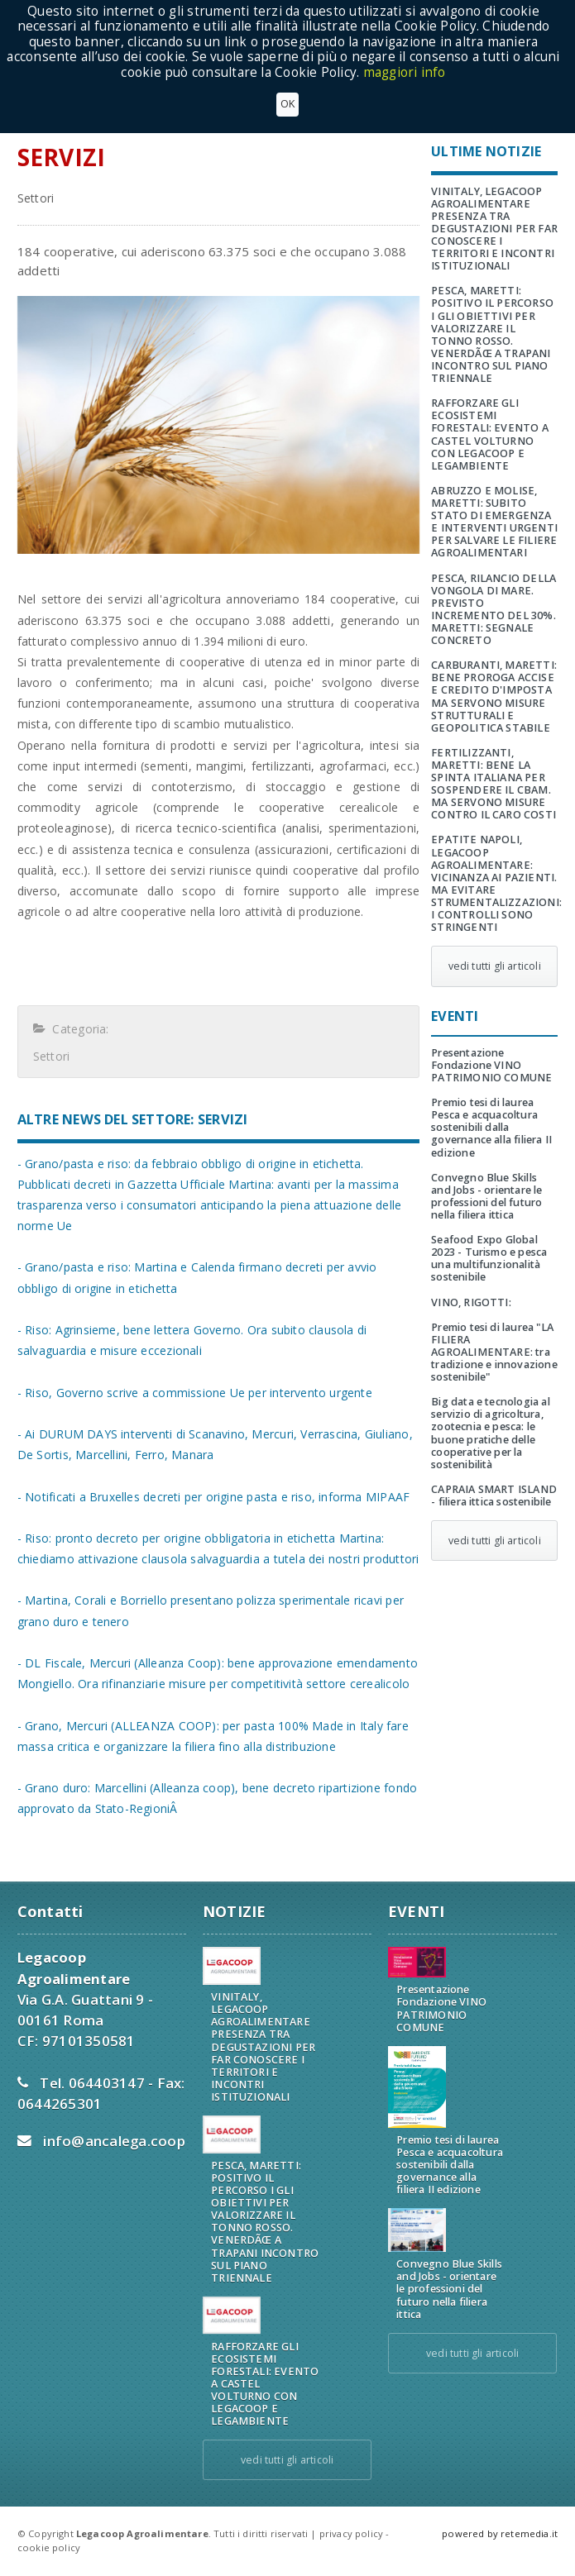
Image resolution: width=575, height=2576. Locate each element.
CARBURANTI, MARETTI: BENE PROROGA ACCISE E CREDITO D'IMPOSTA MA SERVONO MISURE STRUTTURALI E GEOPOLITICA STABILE (494, 696)
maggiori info (404, 72)
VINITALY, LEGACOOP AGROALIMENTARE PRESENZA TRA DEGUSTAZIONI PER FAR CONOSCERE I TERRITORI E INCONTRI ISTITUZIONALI (494, 229)
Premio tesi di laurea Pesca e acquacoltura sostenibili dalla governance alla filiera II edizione (491, 1127)
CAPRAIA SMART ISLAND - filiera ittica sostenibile (494, 1495)
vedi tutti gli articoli (494, 966)
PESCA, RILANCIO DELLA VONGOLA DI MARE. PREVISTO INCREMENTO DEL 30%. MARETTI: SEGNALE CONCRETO (493, 609)
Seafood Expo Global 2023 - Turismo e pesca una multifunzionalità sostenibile (489, 1258)
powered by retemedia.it (500, 2533)
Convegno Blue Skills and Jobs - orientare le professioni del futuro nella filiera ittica (486, 1196)
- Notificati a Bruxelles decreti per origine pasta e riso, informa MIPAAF (213, 1497)
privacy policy (351, 2533)
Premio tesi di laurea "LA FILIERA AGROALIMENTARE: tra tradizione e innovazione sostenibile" (494, 1352)
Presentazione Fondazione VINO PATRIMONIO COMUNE (491, 1065)
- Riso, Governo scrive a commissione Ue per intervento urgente (194, 1392)
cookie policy (48, 2547)
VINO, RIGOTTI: (471, 1302)
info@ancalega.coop (114, 2140)
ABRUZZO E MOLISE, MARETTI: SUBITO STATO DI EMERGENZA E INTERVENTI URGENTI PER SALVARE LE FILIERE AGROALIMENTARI (494, 522)
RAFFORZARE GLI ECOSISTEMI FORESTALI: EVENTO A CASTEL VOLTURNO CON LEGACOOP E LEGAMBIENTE (490, 434)
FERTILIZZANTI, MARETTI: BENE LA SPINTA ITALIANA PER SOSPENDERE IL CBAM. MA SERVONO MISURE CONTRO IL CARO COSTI (493, 784)
